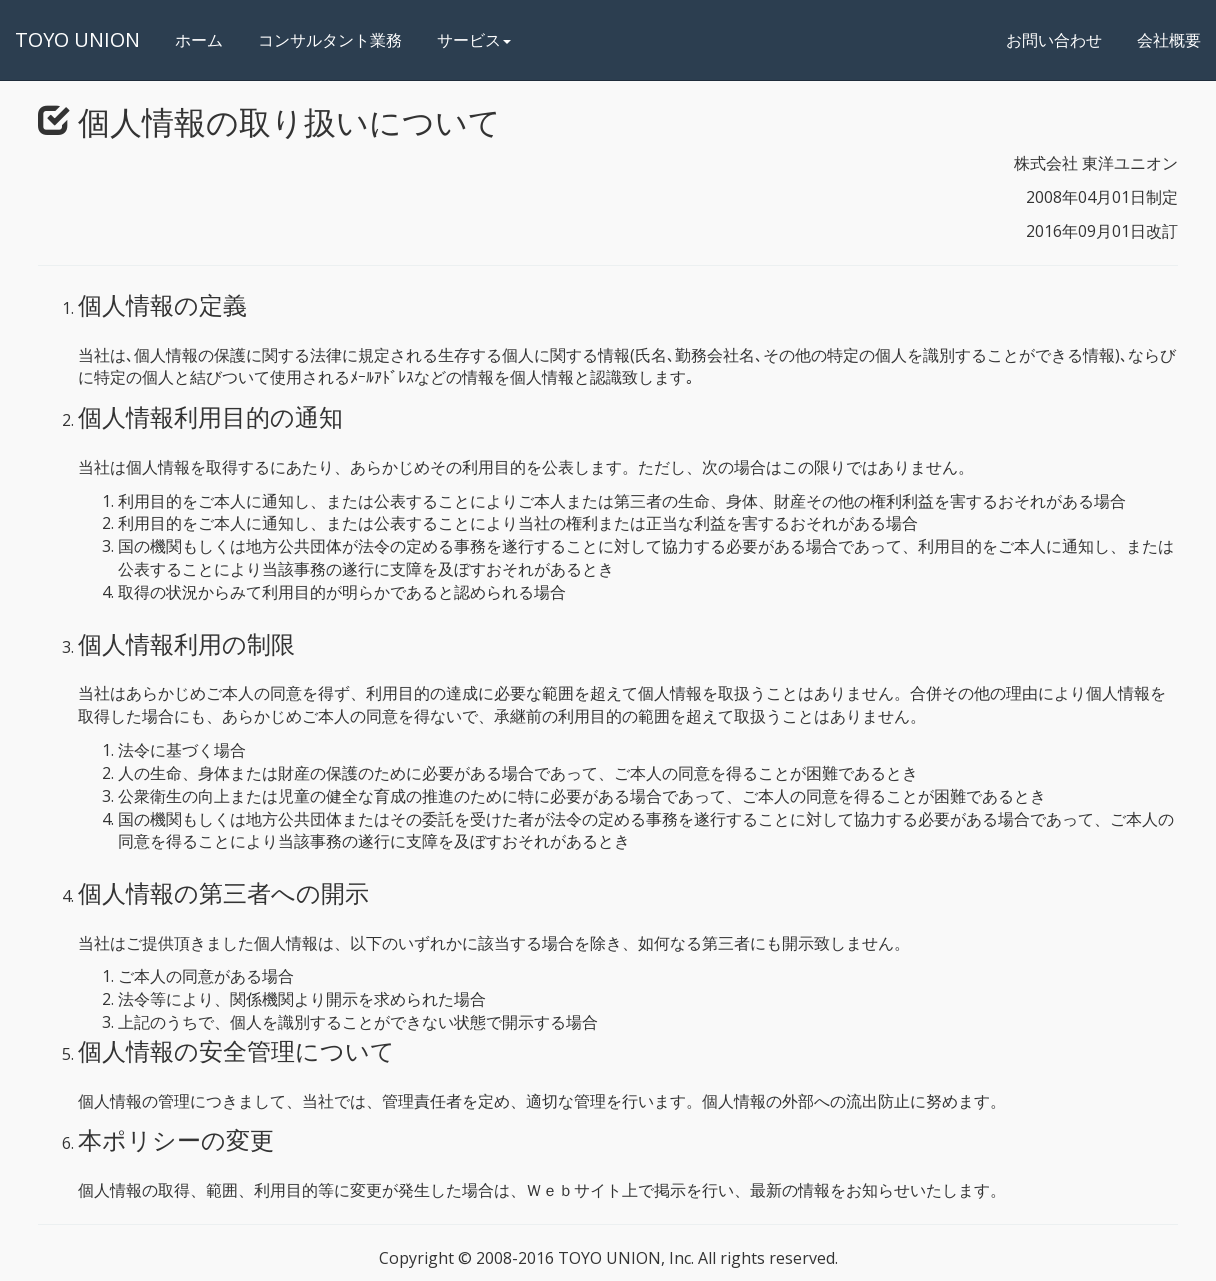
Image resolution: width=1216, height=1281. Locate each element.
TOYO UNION (77, 39)
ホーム (206, 39)
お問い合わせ (1054, 40)
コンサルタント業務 (330, 40)
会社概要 (1169, 40)
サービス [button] (474, 40)
